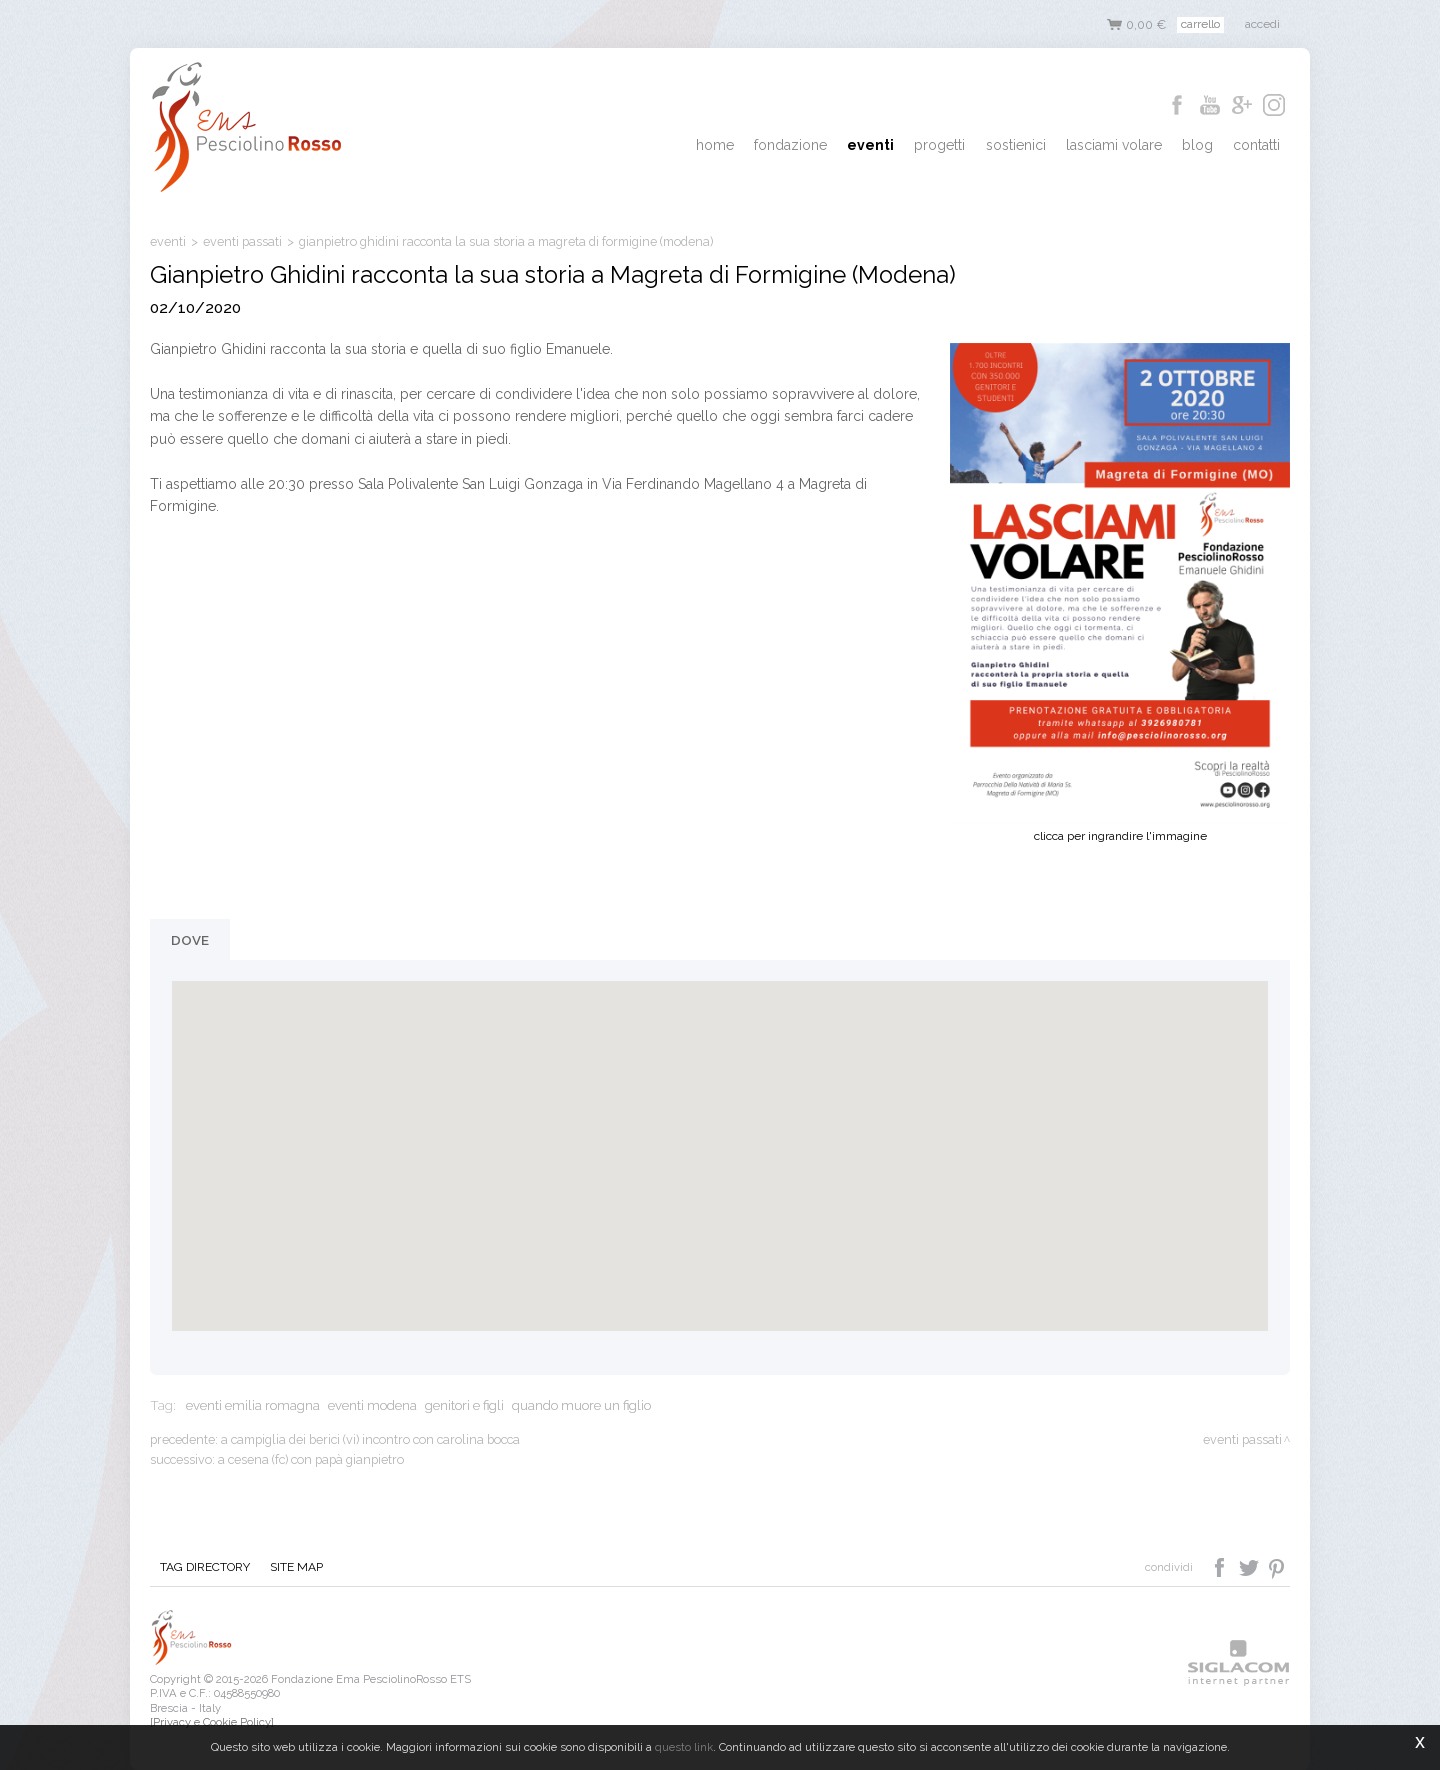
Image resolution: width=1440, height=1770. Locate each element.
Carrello (1200, 24)
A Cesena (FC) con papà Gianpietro (311, 1459)
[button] (720, 1137)
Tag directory (203, 1568)
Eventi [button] (893, 146)
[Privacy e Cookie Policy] (212, 1722)
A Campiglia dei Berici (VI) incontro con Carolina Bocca (370, 1439)
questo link (684, 1747)
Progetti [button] (958, 146)
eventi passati (242, 241)
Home (746, 146)
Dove (190, 940)
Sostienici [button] (1030, 146)
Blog (1203, 146)
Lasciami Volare (1124, 146)
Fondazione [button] (817, 146)
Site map (290, 1568)
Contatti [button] (1258, 146)
